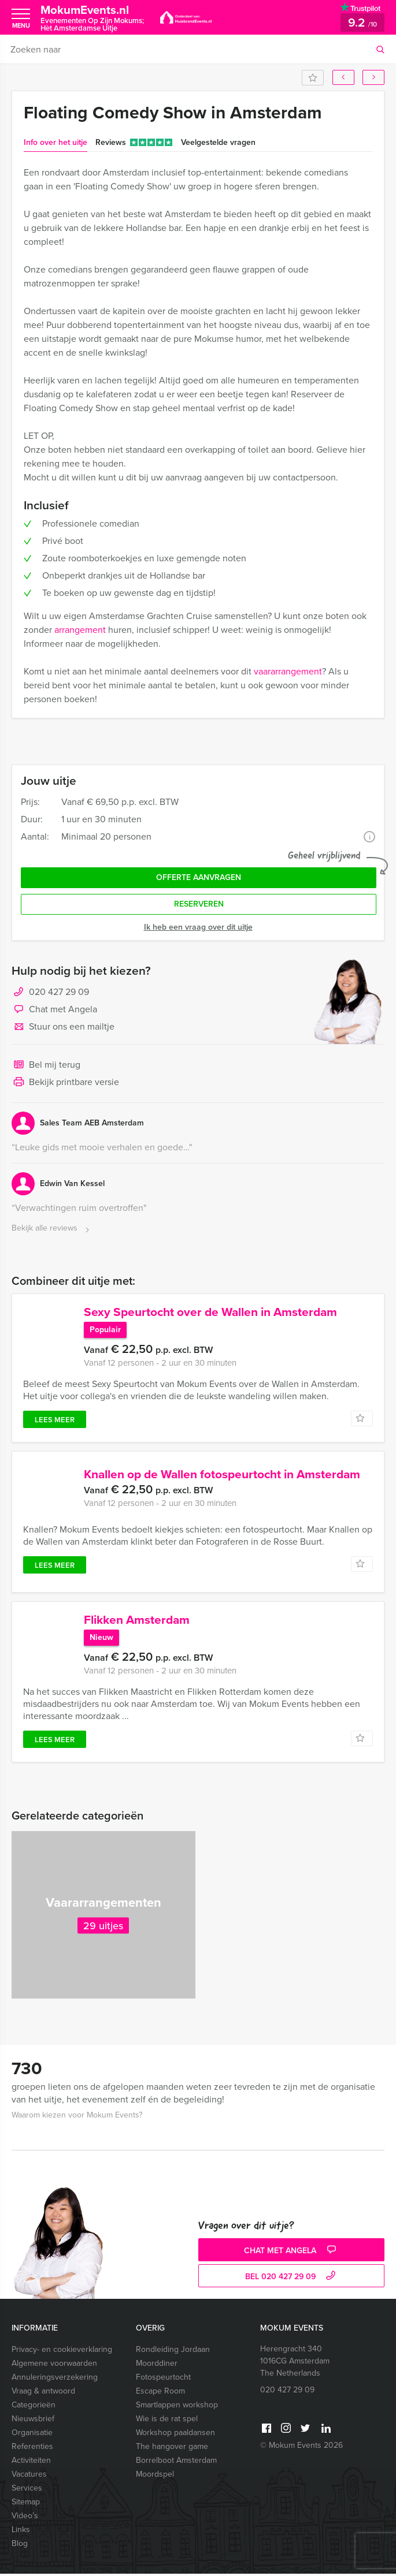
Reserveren (199, 904)
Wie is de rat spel (167, 2421)
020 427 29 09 (59, 991)
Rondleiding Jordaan (173, 2352)
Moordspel (155, 2476)
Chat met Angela (54, 1009)
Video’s (25, 2518)
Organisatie (32, 2435)
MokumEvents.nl (92, 18)
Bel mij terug (46, 1065)
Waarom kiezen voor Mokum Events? (77, 2117)
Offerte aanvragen (198, 877)
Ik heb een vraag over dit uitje (198, 927)
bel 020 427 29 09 (291, 2279)
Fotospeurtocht (163, 2379)
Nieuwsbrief (33, 2421)
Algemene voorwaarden (54, 2365)
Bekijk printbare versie (65, 1082)
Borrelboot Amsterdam (176, 2462)
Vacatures (29, 2476)
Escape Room (160, 2393)
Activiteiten (31, 2462)
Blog (20, 2546)
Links (21, 2532)
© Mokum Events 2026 (301, 2447)
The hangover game (172, 2449)
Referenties (32, 2449)
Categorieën (33, 2407)
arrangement (80, 629)
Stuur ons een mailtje (63, 1027)
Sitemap (26, 2504)
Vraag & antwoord (43, 2393)
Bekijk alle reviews (52, 1228)
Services (27, 2490)
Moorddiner (156, 2365)
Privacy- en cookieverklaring (62, 2352)
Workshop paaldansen (175, 2435)
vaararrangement (288, 671)
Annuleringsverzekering (55, 2379)
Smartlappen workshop (177, 2407)
